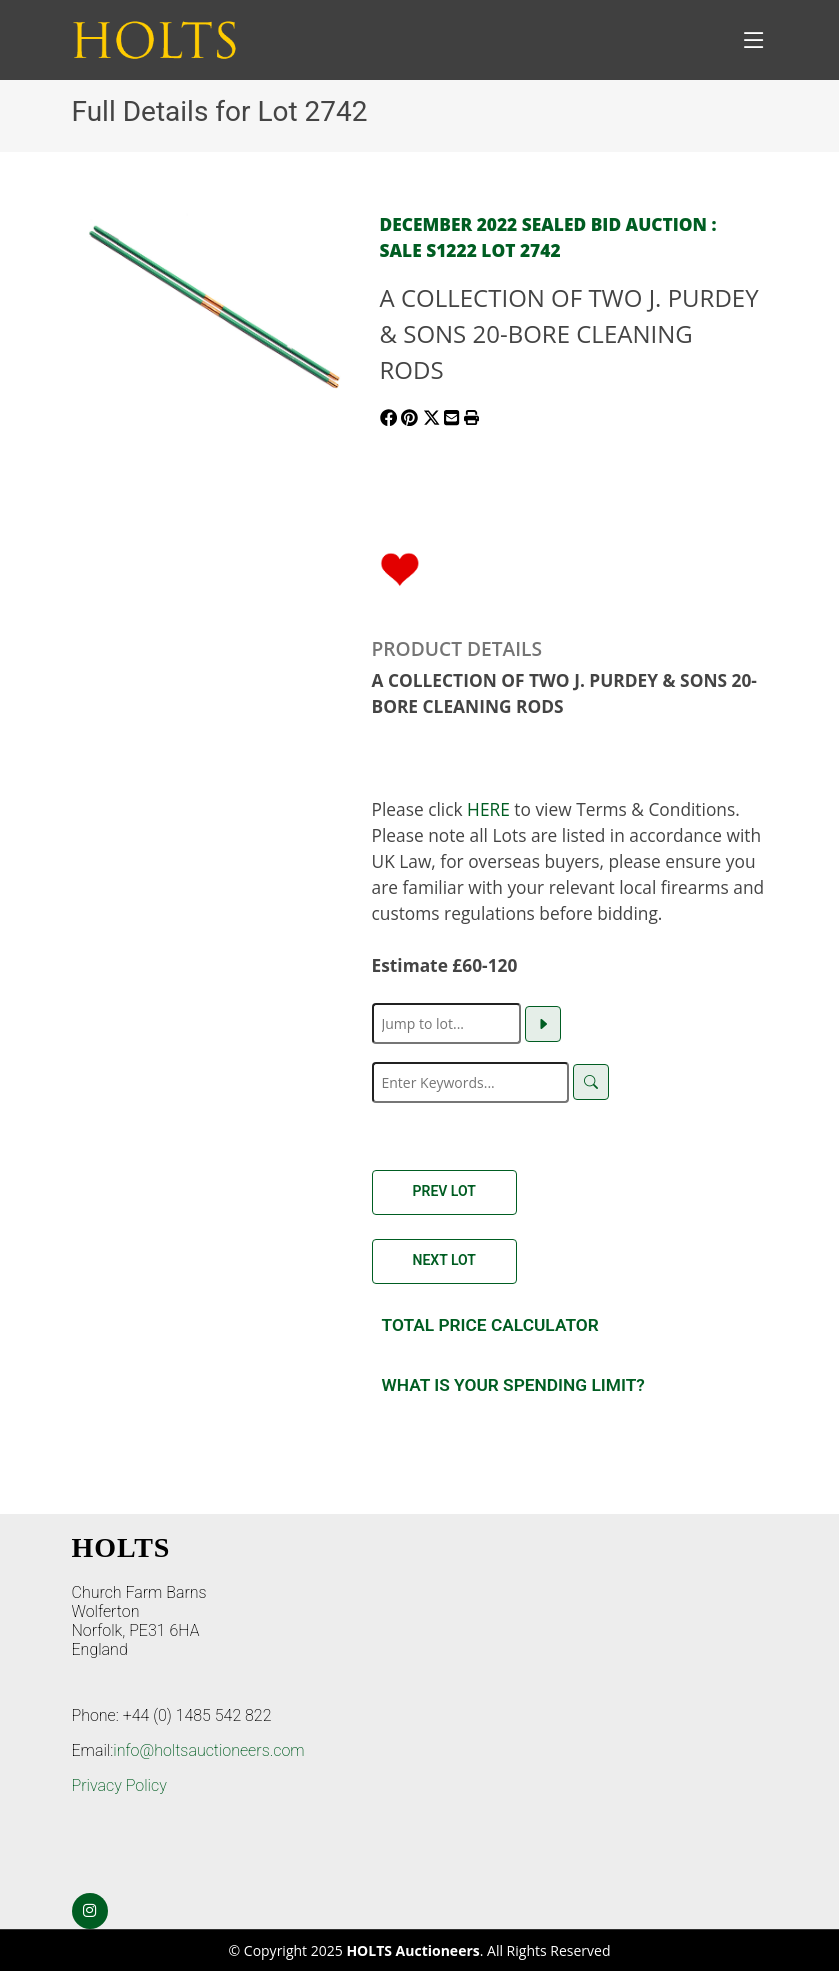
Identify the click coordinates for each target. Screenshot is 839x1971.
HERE (488, 809)
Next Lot (444, 1260)
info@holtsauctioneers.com (208, 1750)
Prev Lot (444, 1191)
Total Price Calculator (490, 1325)
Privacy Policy (119, 1785)
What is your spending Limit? (513, 1385)
